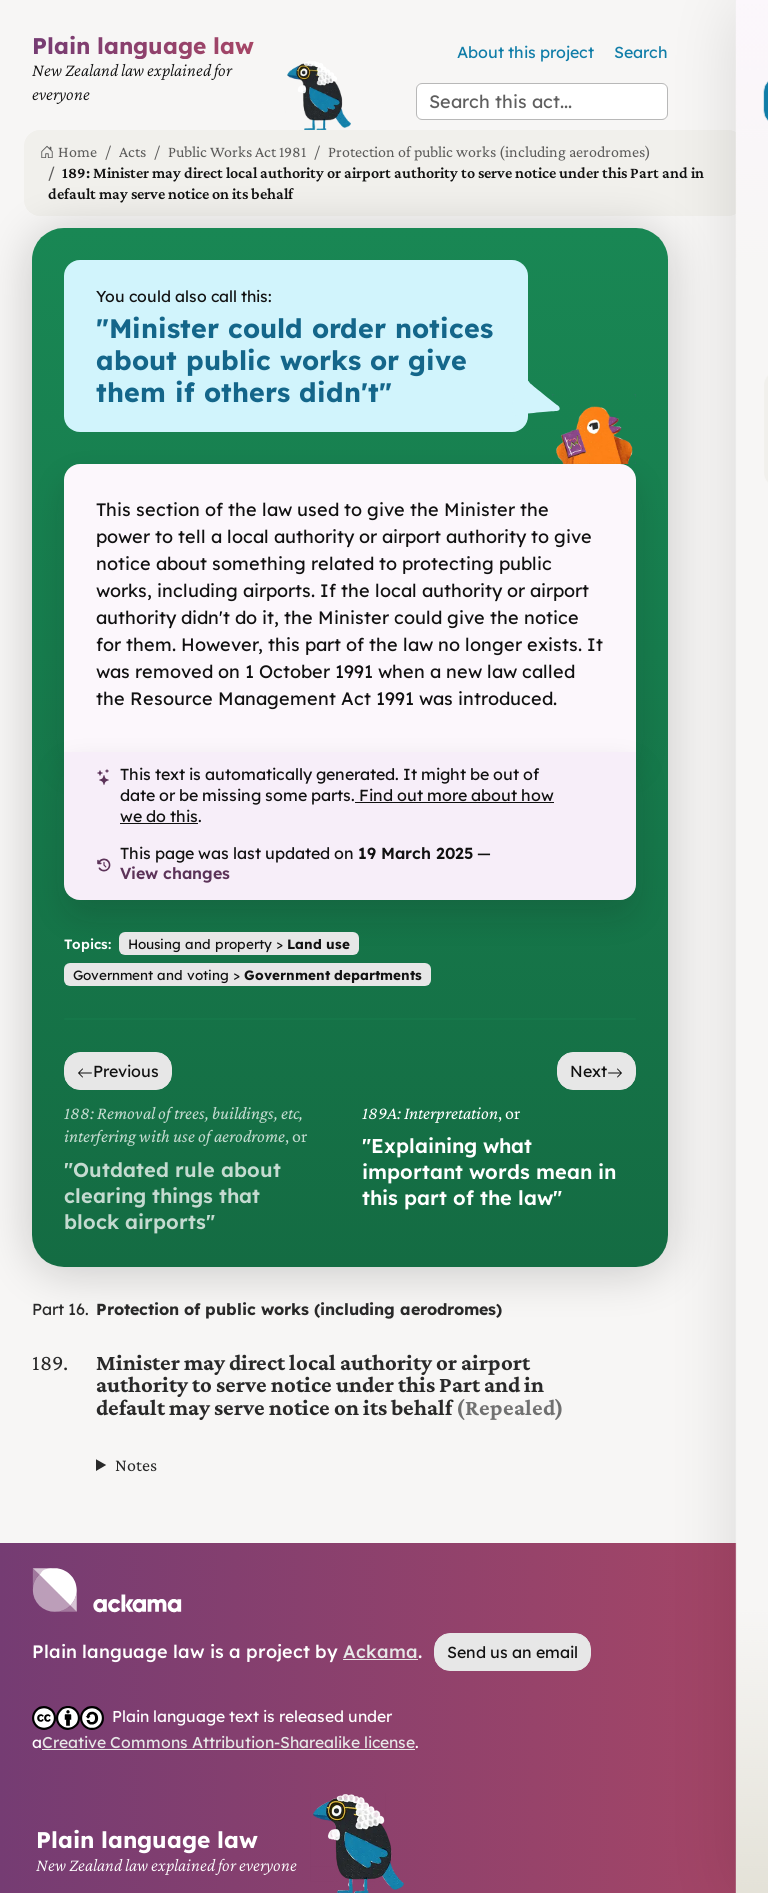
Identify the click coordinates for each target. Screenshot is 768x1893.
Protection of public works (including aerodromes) (489, 151)
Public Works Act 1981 (237, 151)
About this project (525, 52)
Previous (118, 1071)
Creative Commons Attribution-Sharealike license (228, 1742)
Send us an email (512, 1652)
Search (641, 52)
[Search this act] (542, 101)
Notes (136, 1465)
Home (68, 151)
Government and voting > (247, 974)
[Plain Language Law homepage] (154, 81)
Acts (132, 151)
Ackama (380, 1651)
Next (596, 1071)
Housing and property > (239, 943)
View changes (175, 873)
